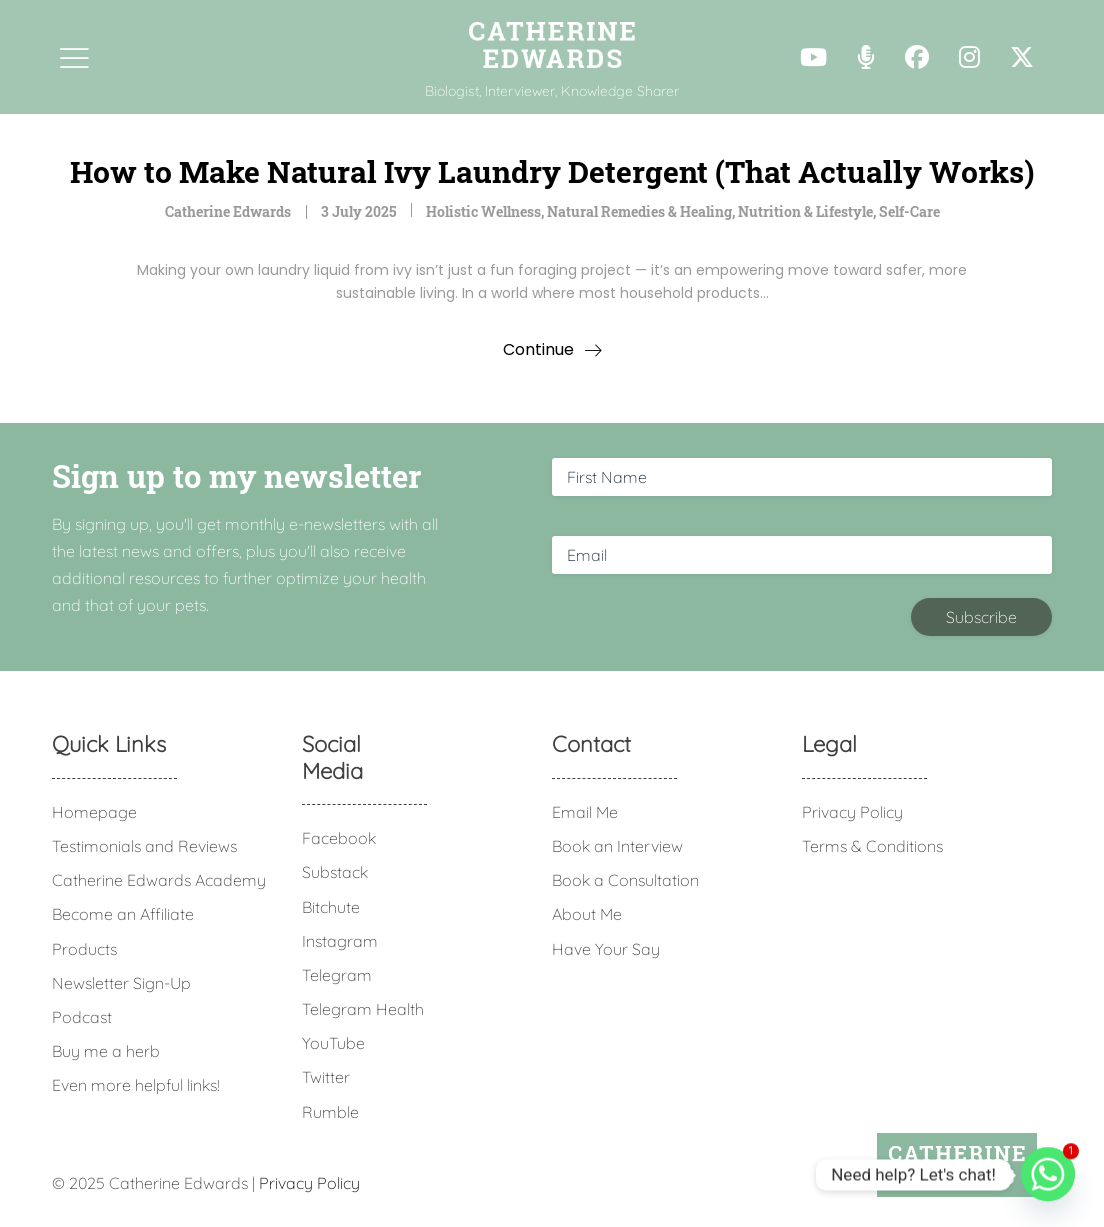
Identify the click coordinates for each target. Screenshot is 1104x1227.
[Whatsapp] (1048, 1175)
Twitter (326, 1077)
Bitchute (331, 907)
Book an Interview (617, 846)
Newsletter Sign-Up (121, 983)
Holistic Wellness (483, 211)
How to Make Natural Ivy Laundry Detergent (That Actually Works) (552, 171)
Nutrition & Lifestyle (805, 211)
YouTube (333, 1043)
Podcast (82, 1017)
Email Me (585, 812)
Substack (335, 872)
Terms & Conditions (872, 846)
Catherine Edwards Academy (159, 880)
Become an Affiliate (123, 914)
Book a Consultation (625, 880)
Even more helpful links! (136, 1085)
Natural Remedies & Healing (639, 211)
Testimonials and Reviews (144, 846)
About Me (587, 914)
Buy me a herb (106, 1051)
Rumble (330, 1112)
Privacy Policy (852, 812)
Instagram (340, 941)
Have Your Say (606, 949)
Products (84, 949)
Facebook (339, 838)
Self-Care (909, 211)
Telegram (337, 975)
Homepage (94, 812)
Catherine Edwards (228, 211)
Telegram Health (363, 1009)
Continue (538, 349)
